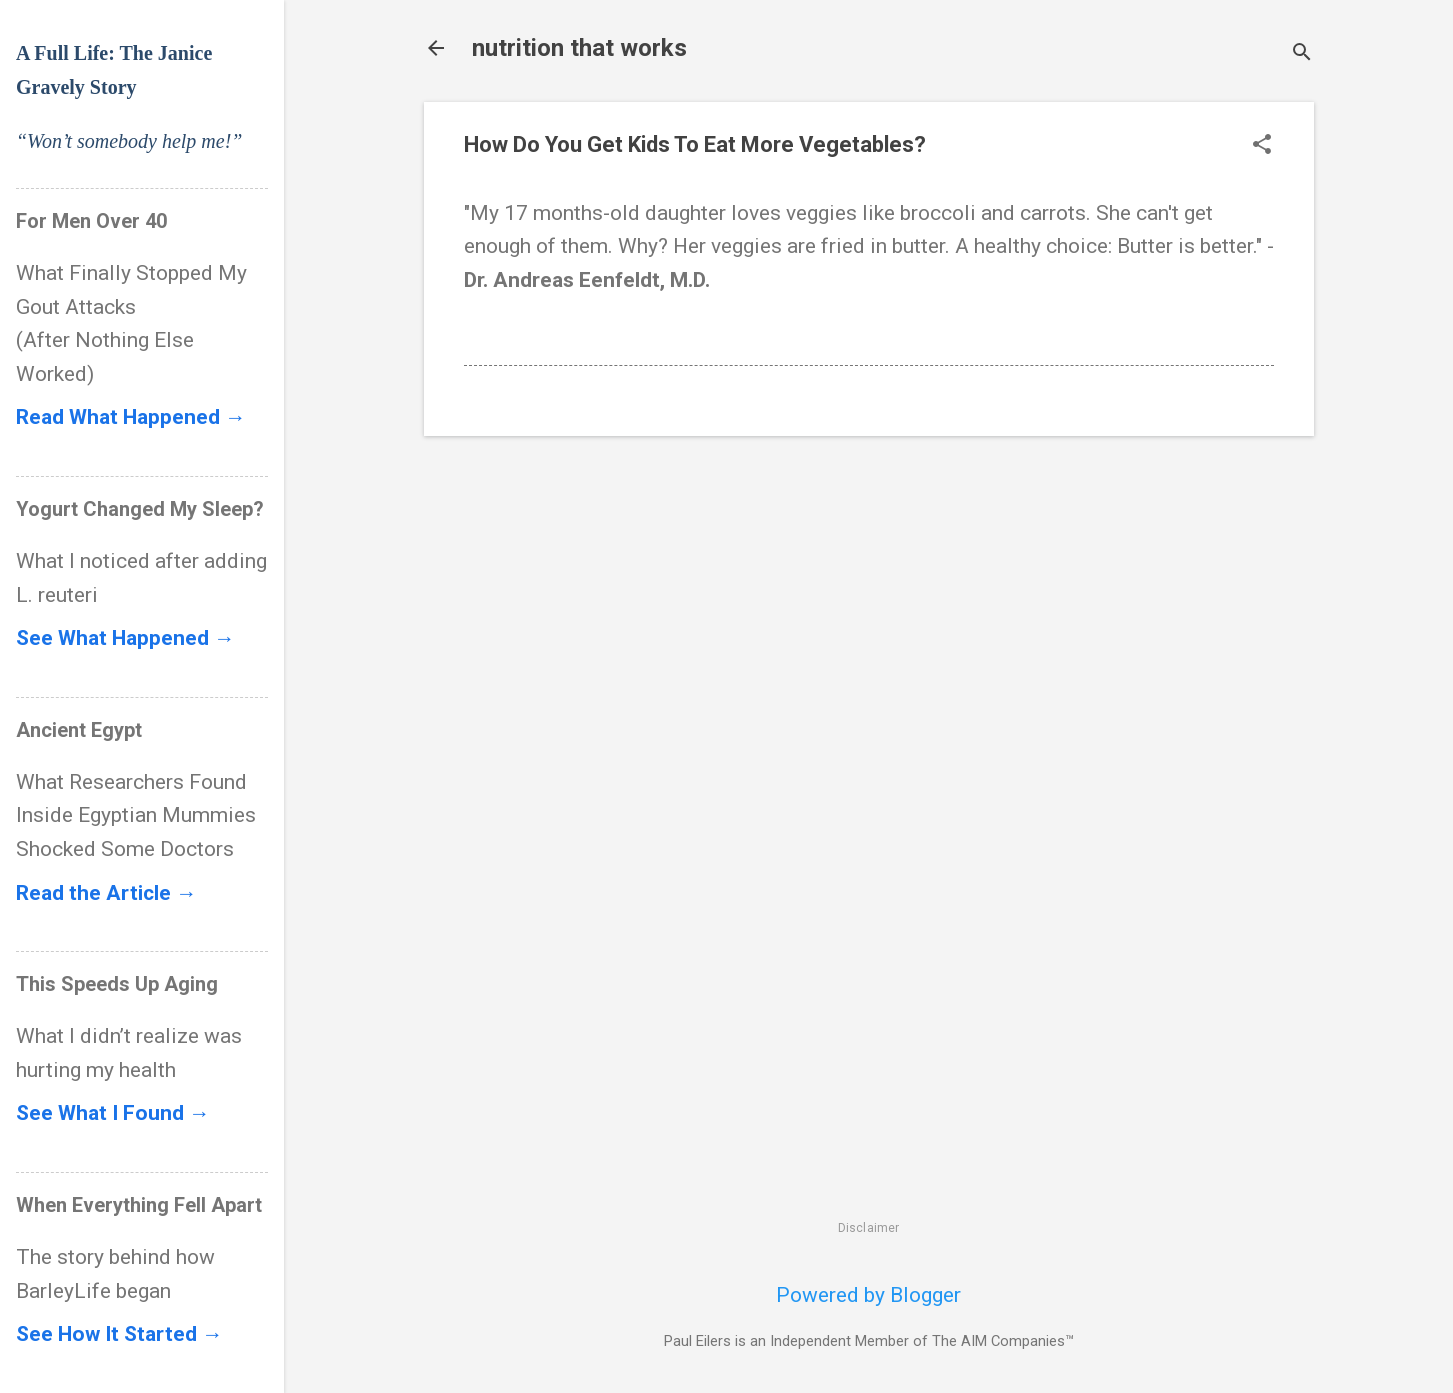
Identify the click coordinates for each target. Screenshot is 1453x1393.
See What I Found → (113, 1113)
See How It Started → (119, 1334)
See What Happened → (125, 638)
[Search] (1302, 54)
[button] (1262, 146)
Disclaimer (869, 1228)
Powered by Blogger (868, 1295)
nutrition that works (579, 48)
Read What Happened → (131, 417)
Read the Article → (106, 893)
